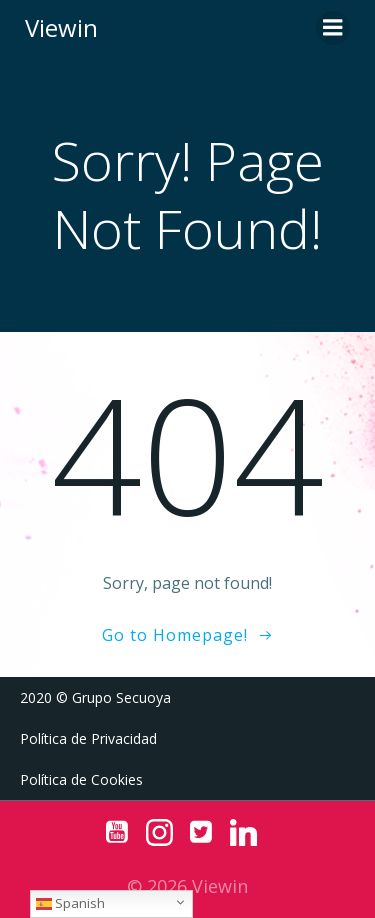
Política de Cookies (81, 779)
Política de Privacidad (88, 738)
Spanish (70, 903)
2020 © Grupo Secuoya (95, 697)
